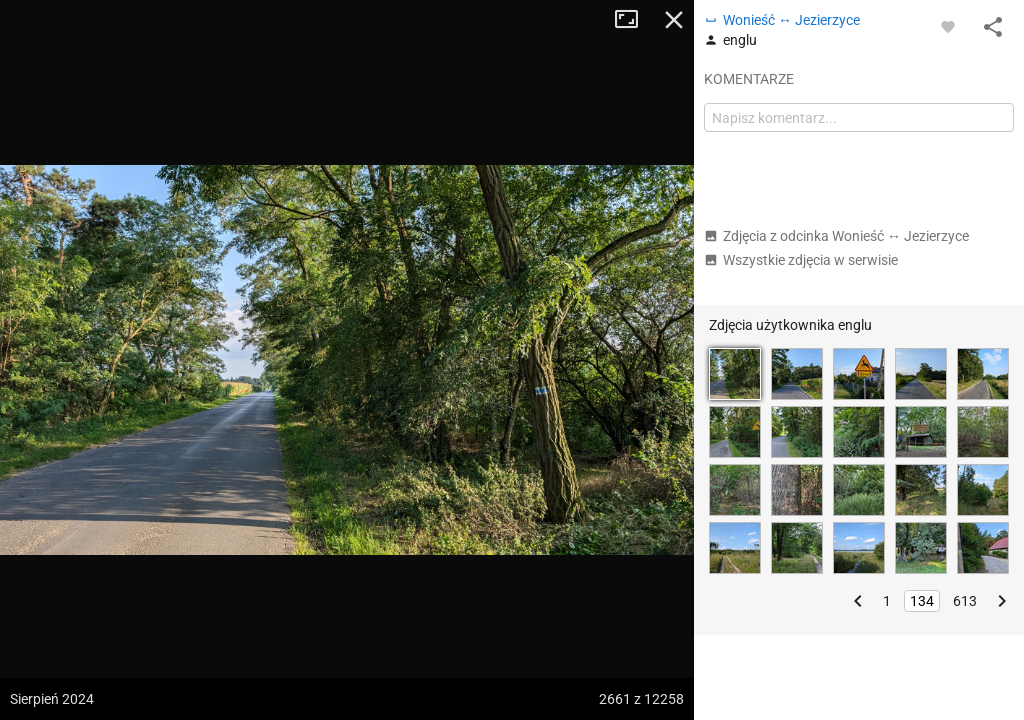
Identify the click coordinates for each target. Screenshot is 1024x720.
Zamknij (674, 20)
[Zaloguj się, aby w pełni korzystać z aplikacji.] (948, 26)
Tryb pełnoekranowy (634, 20)
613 (965, 601)
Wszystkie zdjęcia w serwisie (801, 260)
